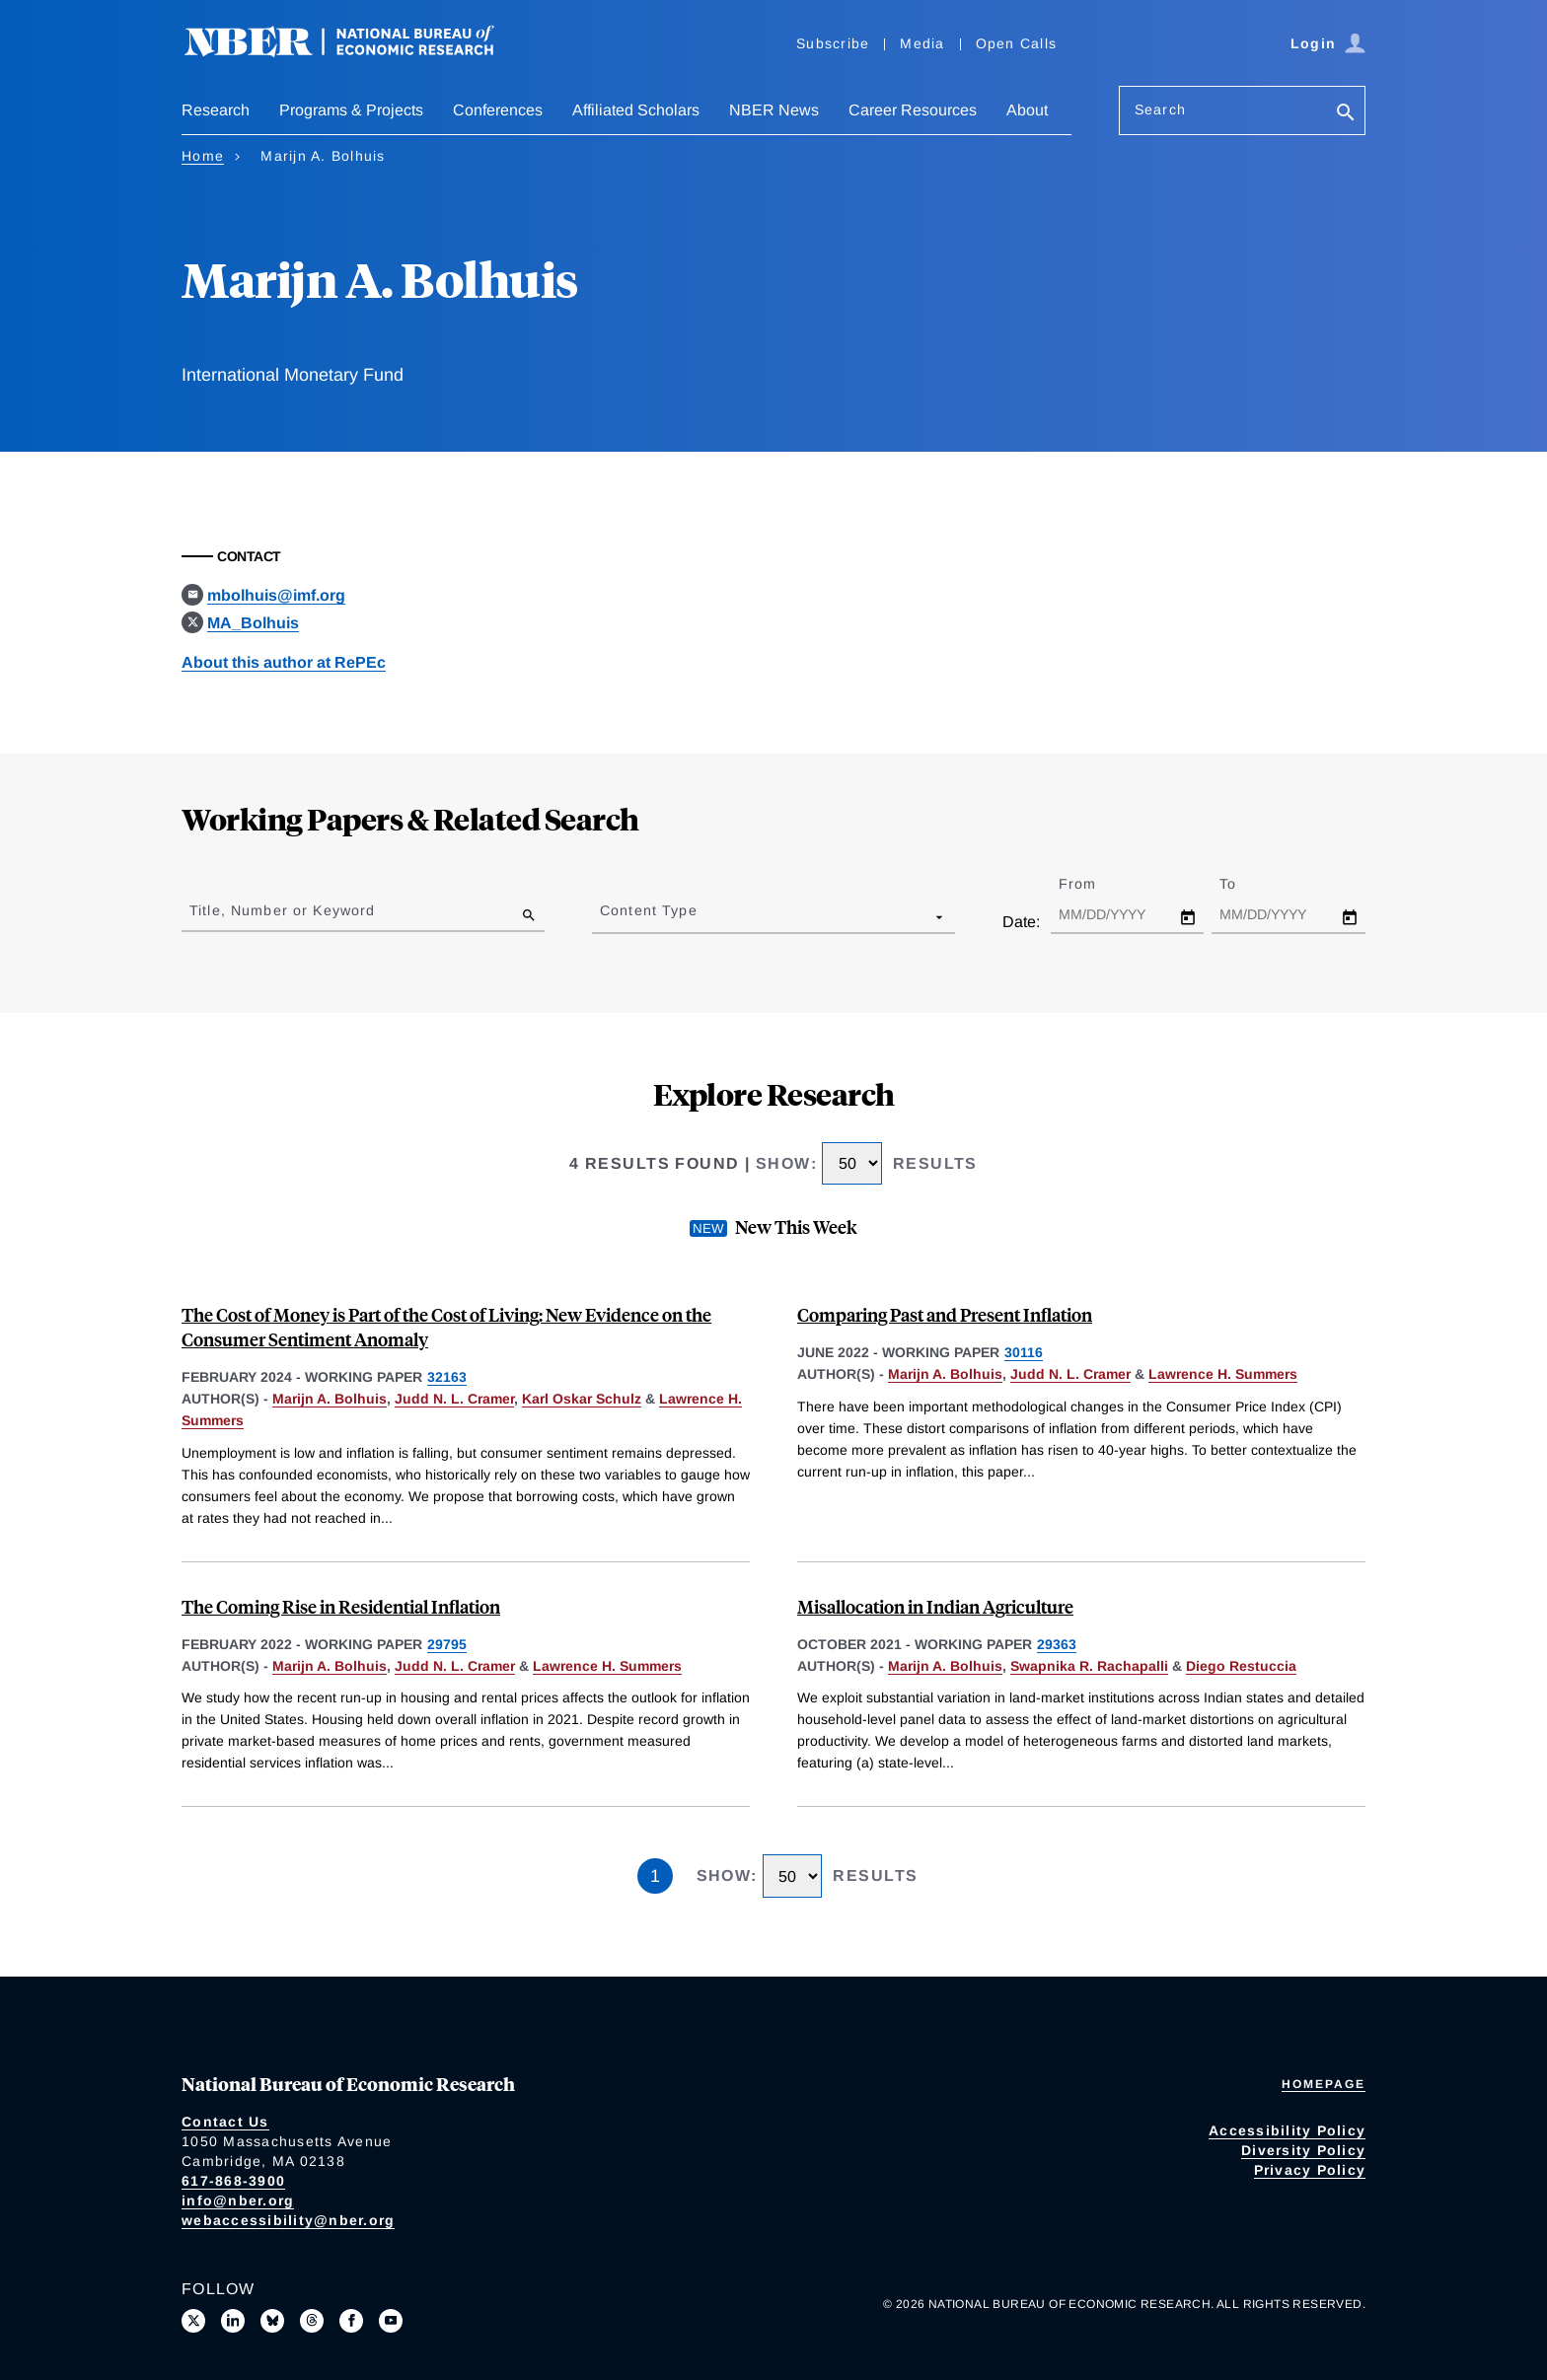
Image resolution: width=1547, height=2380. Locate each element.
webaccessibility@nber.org (288, 2220)
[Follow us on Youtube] (391, 2321)
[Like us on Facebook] (351, 2321)
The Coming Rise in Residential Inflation (341, 1606)
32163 (447, 1377)
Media (922, 43)
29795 (447, 1644)
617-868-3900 (233, 2181)
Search (1160, 109)
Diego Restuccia (1241, 1666)
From (1095, 884)
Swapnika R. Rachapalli (1089, 1666)
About (1027, 110)
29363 (1056, 1644)
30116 (1023, 1352)
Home (203, 156)
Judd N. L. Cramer (454, 1398)
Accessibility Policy (1287, 2130)
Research (216, 110)
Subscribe (832, 43)
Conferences (498, 110)
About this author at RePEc (284, 662)
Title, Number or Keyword (282, 910)
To (1245, 884)
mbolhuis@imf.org (276, 595)
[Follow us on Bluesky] (272, 2321)
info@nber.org (238, 2200)
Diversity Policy (1303, 2150)
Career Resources (912, 110)
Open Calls (1017, 43)
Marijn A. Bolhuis (329, 1398)
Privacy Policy (1310, 2170)
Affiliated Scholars (636, 110)
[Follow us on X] (193, 2321)
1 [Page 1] (655, 1876)
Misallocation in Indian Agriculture (935, 1606)
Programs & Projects (351, 110)
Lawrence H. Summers (1222, 1374)
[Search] (1346, 114)
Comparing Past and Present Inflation (944, 1314)
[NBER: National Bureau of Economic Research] (355, 51)
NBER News (774, 110)
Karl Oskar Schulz (581, 1398)
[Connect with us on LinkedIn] (233, 2321)
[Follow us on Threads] (312, 2321)
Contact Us (225, 2121)
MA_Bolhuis (253, 622)
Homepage (1323, 2084)
